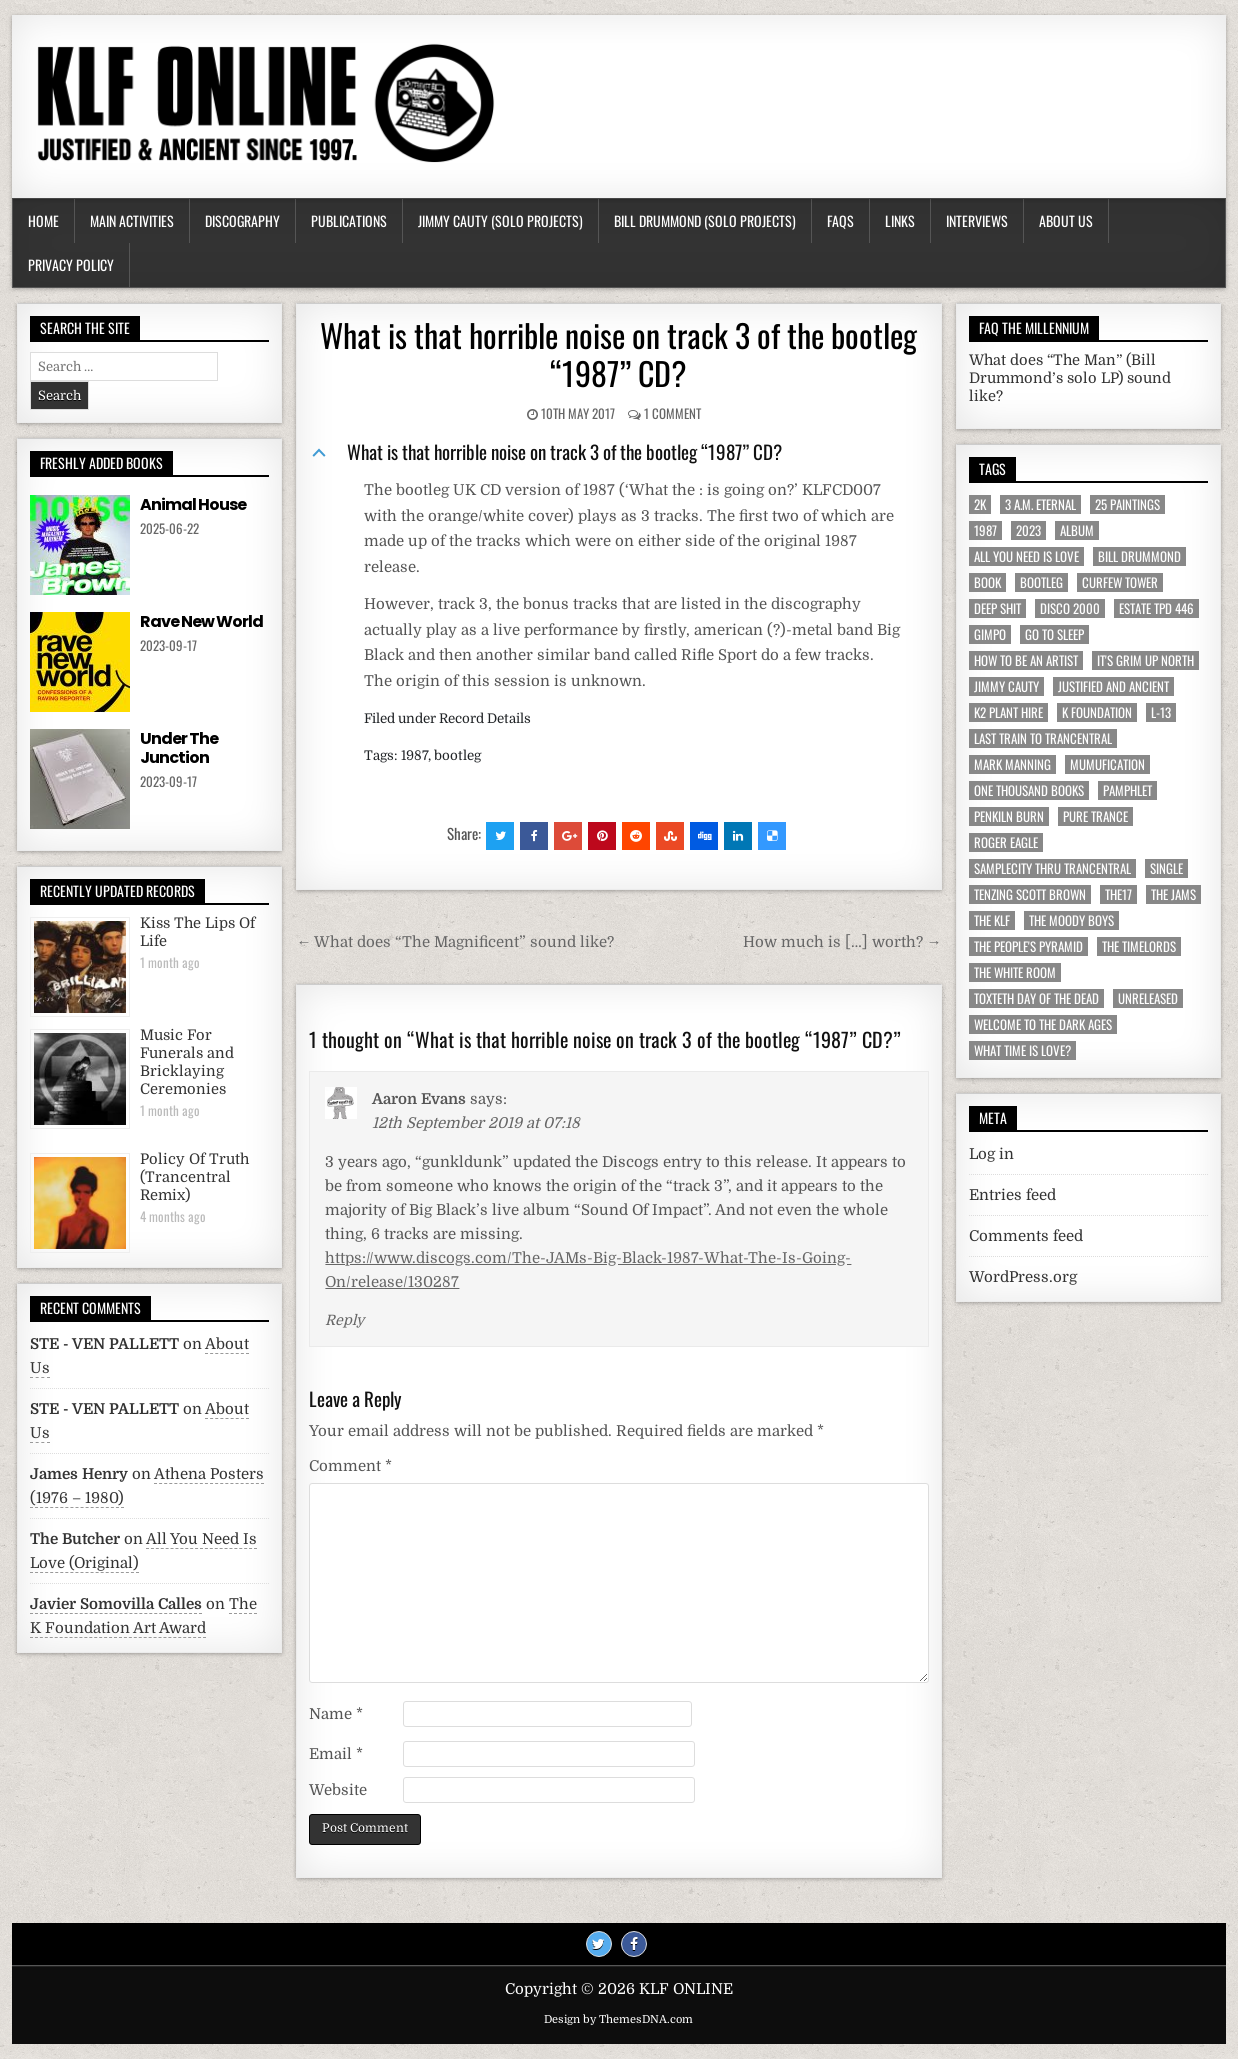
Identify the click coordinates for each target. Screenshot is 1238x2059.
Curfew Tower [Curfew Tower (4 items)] (1120, 582)
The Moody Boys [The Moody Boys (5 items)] (1071, 920)
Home (43, 220)
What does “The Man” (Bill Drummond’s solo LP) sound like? (1070, 378)
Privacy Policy (71, 264)
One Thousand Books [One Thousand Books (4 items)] (1029, 790)
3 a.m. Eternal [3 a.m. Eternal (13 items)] (1040, 504)
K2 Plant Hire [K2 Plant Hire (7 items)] (1008, 712)
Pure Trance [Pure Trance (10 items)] (1095, 816)
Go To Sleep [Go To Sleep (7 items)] (1054, 634)
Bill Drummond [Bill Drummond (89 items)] (1139, 556)
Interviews (977, 220)
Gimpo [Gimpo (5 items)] (990, 634)
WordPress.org (1023, 1277)
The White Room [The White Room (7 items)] (1015, 972)
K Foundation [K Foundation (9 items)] (1097, 712)
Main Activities (132, 220)
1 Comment (672, 413)
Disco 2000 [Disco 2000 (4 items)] (1070, 608)
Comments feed (1026, 1236)
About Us (1066, 220)
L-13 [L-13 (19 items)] (1161, 712)
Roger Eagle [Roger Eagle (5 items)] (1006, 842)
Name (336, 1714)
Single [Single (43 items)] (1166, 868)
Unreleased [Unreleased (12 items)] (1148, 998)
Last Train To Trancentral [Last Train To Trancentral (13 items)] (1043, 738)
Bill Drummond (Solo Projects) (705, 220)
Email (336, 1754)
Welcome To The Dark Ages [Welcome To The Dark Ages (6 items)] (1043, 1024)
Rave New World (201, 621)
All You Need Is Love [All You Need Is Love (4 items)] (1026, 556)
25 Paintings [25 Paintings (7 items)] (1127, 504)
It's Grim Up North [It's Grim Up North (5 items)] (1145, 660)
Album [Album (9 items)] (1077, 530)
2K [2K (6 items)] (980, 504)
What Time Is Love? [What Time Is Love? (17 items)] (1022, 1050)
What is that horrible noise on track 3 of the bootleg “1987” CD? (618, 353)
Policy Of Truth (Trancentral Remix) (194, 1177)
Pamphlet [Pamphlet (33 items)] (1127, 790)
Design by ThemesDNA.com (618, 2019)
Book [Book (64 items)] (987, 582)
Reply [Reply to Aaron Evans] (344, 1320)
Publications (349, 220)
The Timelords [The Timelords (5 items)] (1139, 946)
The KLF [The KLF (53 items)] (992, 920)
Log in (991, 1154)
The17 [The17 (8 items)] (1118, 894)
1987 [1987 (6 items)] (985, 530)
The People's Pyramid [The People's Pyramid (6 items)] (1028, 946)
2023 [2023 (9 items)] (1028, 530)
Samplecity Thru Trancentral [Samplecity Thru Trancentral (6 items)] (1052, 868)
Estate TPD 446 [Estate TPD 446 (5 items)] (1156, 608)
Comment (350, 1466)
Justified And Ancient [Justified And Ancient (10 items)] (1113, 686)
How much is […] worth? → (842, 942)
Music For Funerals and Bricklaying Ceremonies (187, 1062)
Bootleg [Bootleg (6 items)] (1041, 582)
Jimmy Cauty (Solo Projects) (500, 220)
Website (338, 1790)
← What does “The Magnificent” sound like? (455, 942)
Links (900, 220)
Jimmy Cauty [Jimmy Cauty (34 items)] (1006, 686)
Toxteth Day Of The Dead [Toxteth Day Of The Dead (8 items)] (1036, 998)
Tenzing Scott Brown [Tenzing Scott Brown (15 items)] (1030, 894)
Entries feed (1012, 1195)
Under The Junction (179, 748)
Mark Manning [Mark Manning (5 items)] (1012, 764)
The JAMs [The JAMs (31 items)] (1173, 894)
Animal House (193, 504)
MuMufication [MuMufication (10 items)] (1107, 764)
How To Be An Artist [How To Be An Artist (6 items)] (1026, 660)
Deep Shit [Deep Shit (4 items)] (997, 608)
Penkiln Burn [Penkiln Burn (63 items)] (1009, 816)
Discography (242, 220)
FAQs (840, 220)
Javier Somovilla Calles (116, 1604)
